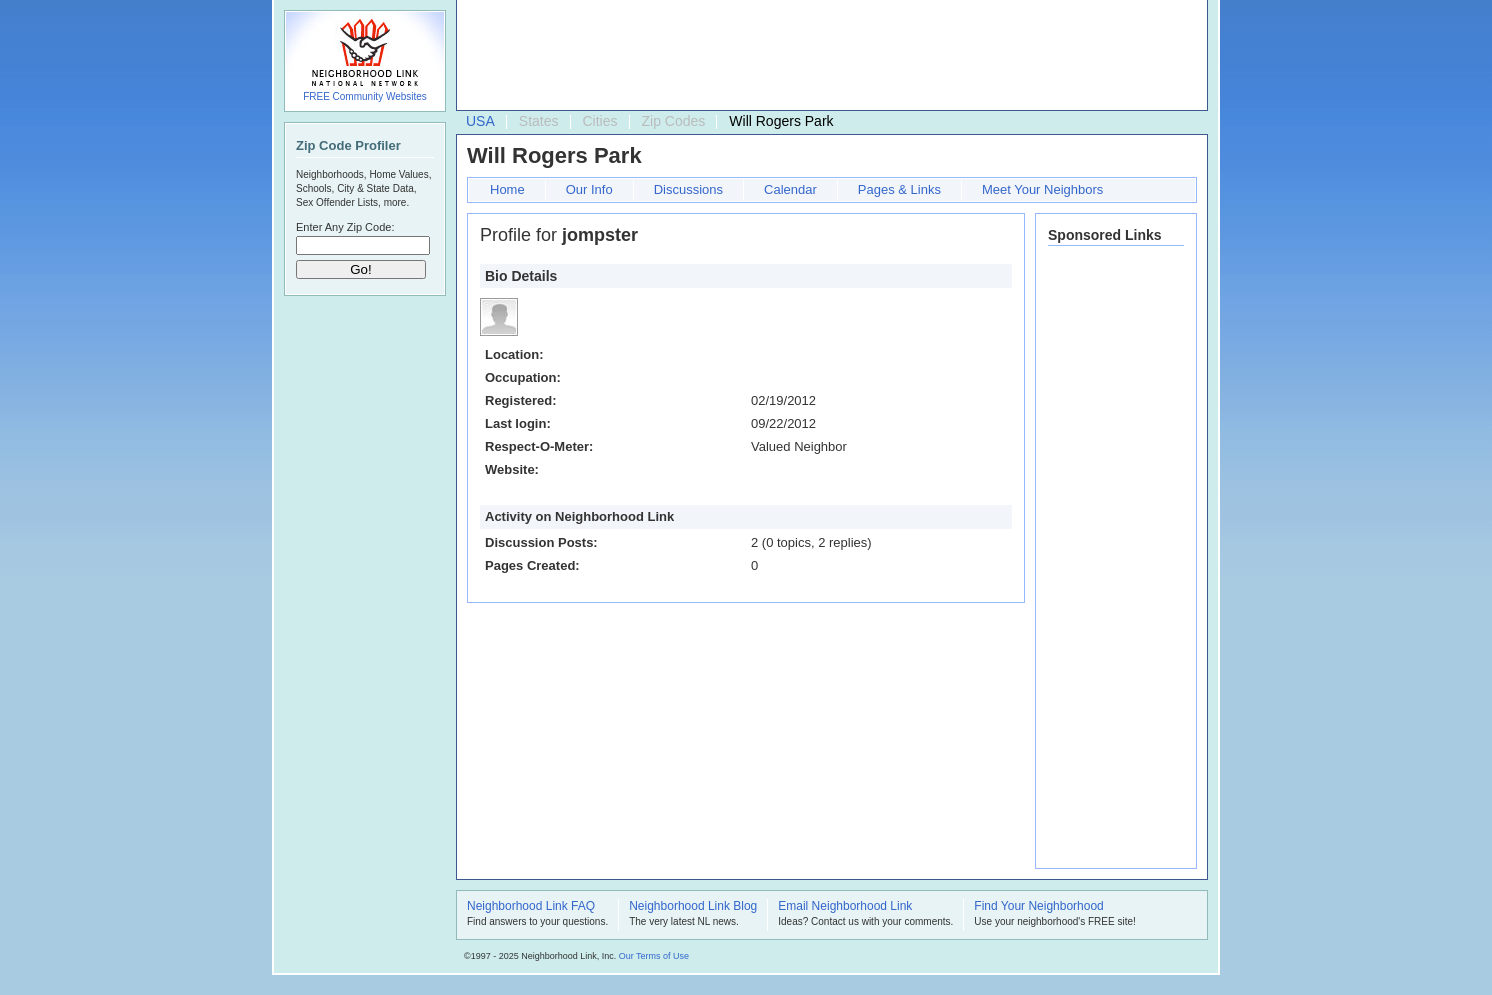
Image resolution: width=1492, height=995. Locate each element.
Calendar (790, 189)
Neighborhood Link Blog (693, 907)
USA (480, 121)
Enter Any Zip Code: (345, 227)
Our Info (589, 189)
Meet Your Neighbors (1042, 189)
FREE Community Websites (365, 96)
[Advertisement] (827, 56)
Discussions (688, 189)
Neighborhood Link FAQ (531, 907)
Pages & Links (899, 189)
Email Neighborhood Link (845, 907)
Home (507, 189)
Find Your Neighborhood (1038, 907)
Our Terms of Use (654, 956)
